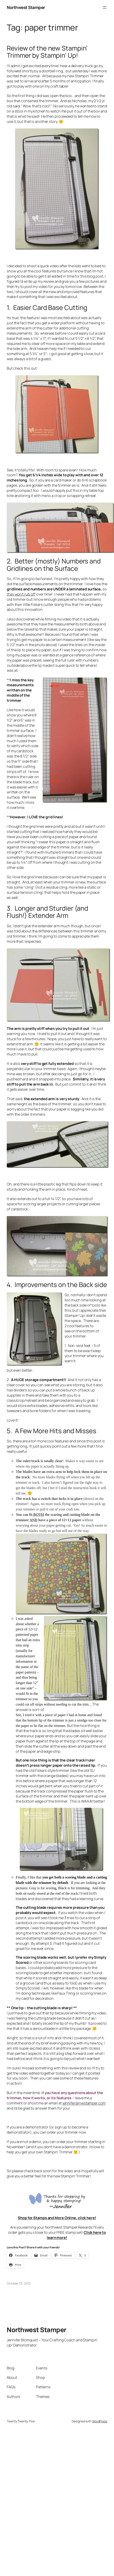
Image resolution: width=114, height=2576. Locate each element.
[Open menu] (104, 7)
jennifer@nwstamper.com (84, 2103)
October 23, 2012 (18, 2283)
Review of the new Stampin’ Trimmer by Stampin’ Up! (47, 51)
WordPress (99, 2421)
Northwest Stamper (26, 7)
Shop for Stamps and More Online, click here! (57, 2217)
